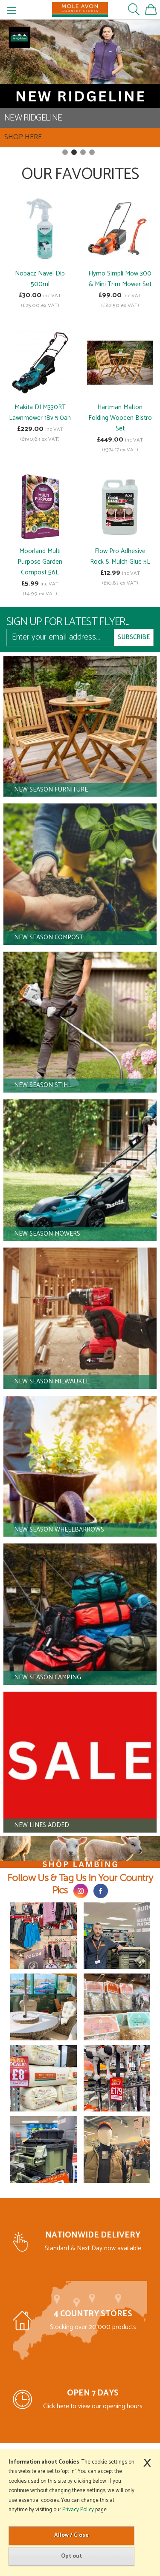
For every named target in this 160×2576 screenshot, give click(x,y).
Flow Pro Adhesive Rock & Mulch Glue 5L (120, 556)
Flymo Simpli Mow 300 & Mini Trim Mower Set (119, 279)
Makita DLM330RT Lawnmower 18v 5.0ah (40, 412)
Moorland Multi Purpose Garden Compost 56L (39, 562)
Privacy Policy (78, 2509)
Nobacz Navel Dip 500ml (40, 279)
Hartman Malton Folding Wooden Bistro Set (120, 418)
